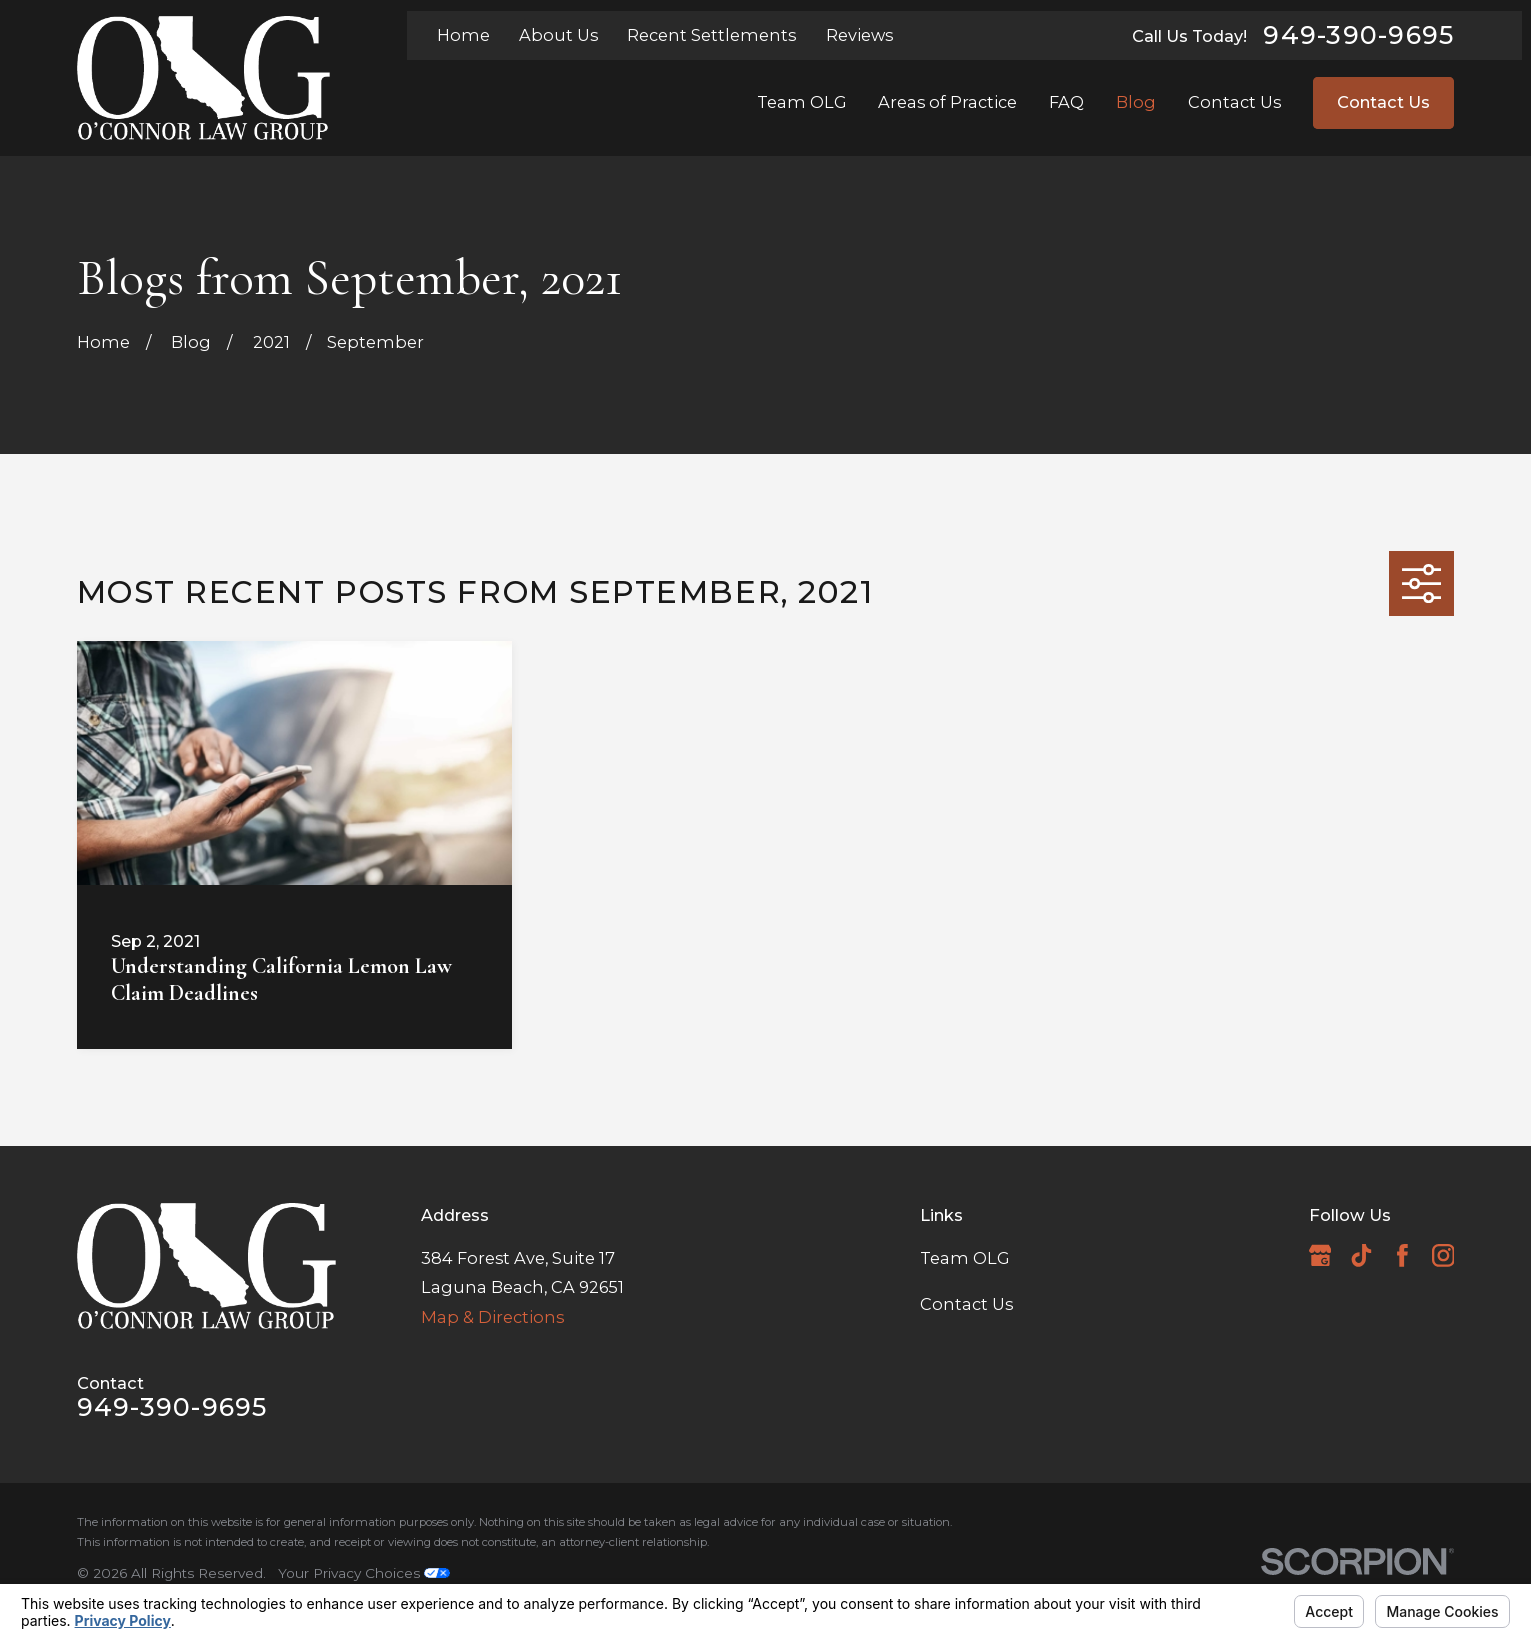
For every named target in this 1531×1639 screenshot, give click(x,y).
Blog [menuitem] (1136, 102)
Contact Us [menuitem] (1234, 102)
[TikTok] (1361, 1255)
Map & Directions (492, 1317)
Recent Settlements (711, 35)
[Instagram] (1443, 1255)
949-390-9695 (1358, 35)
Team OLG (965, 1258)
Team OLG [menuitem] (802, 102)
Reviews (859, 35)
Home (463, 35)
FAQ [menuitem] (1066, 102)
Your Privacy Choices (364, 1573)
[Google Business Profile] (1320, 1255)
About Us (558, 35)
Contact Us (1383, 102)
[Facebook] (1402, 1255)
